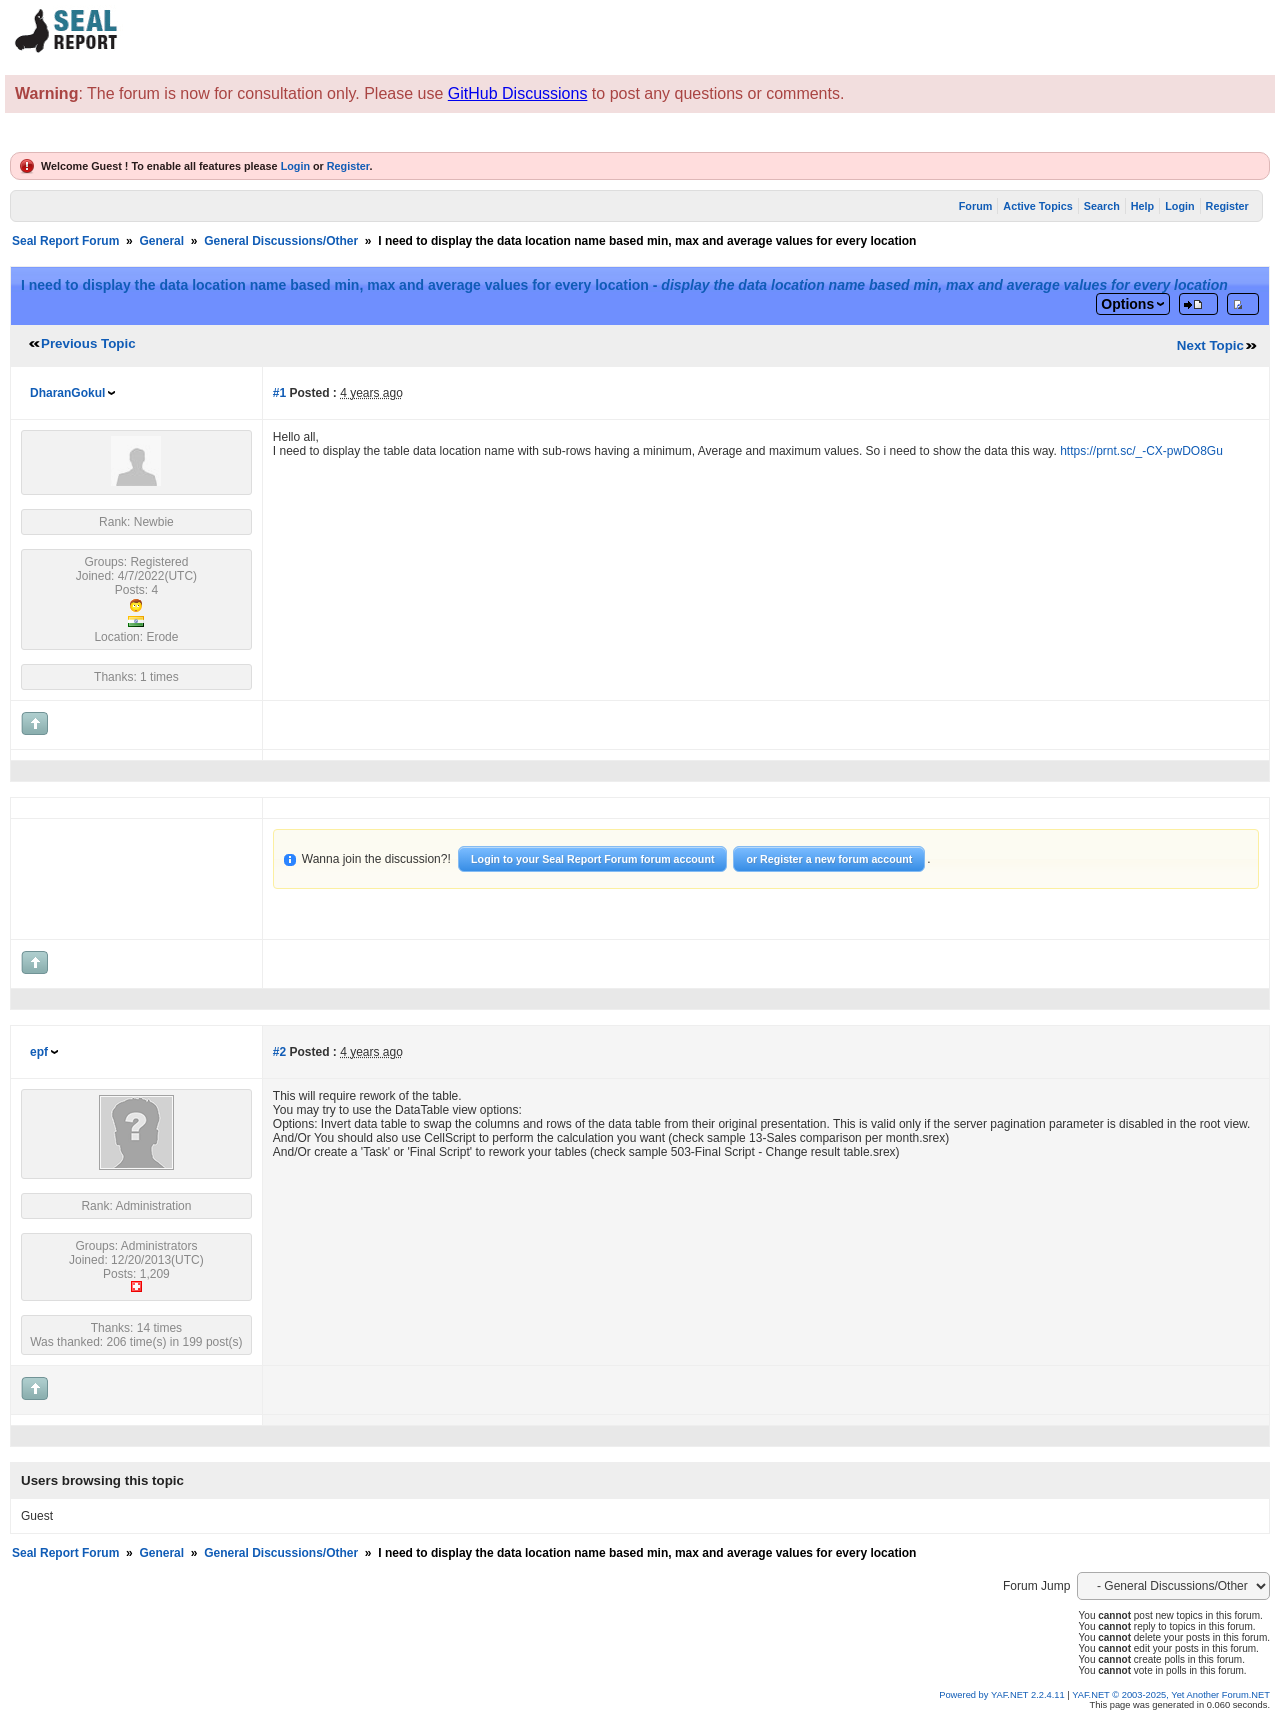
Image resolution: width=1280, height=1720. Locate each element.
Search (1102, 206)
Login (295, 166)
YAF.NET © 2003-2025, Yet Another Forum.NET (1171, 1695)
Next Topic (1210, 345)
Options (1127, 304)
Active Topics (1037, 206)
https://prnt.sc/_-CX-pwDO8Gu (1141, 451)
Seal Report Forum (65, 241)
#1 (279, 393)
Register (348, 166)
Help (1142, 206)
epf (39, 1052)
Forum (976, 206)
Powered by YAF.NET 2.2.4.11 (1003, 1695)
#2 (279, 1052)
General (161, 241)
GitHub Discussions (518, 93)
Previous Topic (88, 343)
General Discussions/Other (281, 241)
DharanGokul (67, 393)
